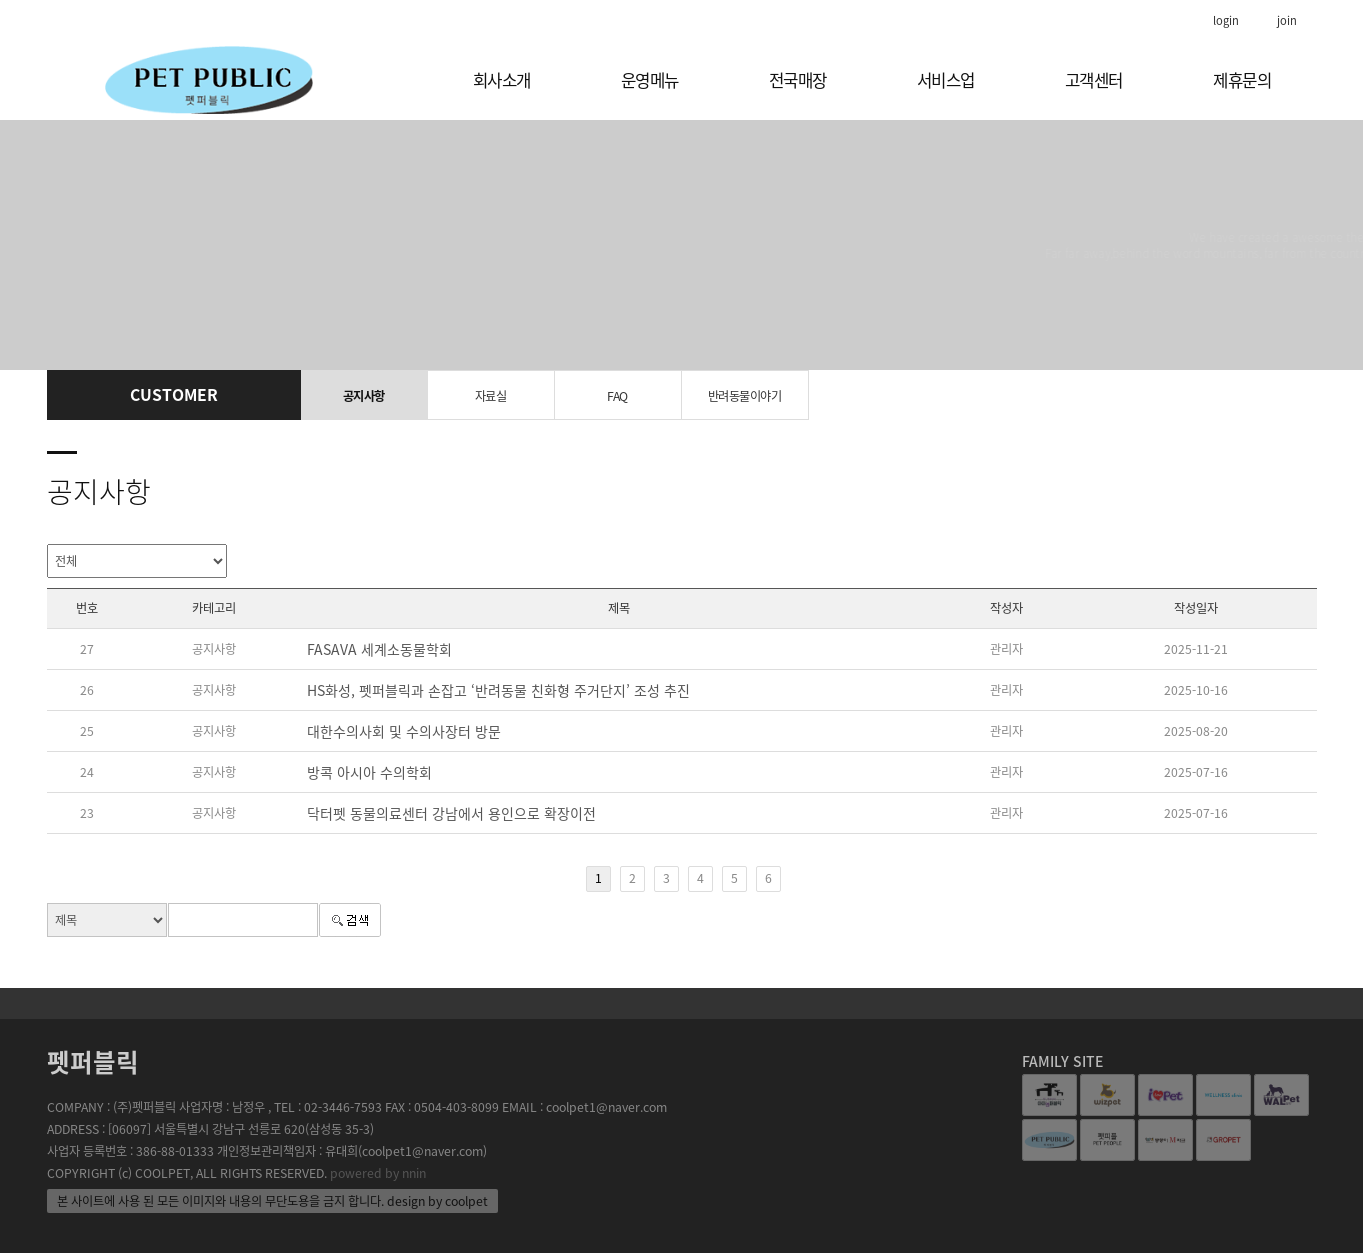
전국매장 (798, 80)
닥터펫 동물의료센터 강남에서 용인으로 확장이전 (451, 813)
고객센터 (1094, 80)
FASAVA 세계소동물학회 (379, 649)
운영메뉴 (650, 80)
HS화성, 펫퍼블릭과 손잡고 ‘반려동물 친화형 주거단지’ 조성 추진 (498, 690)
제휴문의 (1242, 80)
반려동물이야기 (745, 396)
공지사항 (364, 396)
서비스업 (946, 80)
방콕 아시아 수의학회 (369, 772)
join (1287, 20)
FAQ (617, 396)
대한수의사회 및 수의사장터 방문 (404, 731)
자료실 (491, 396)
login (1226, 20)
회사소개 (502, 80)
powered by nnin (378, 1173)
